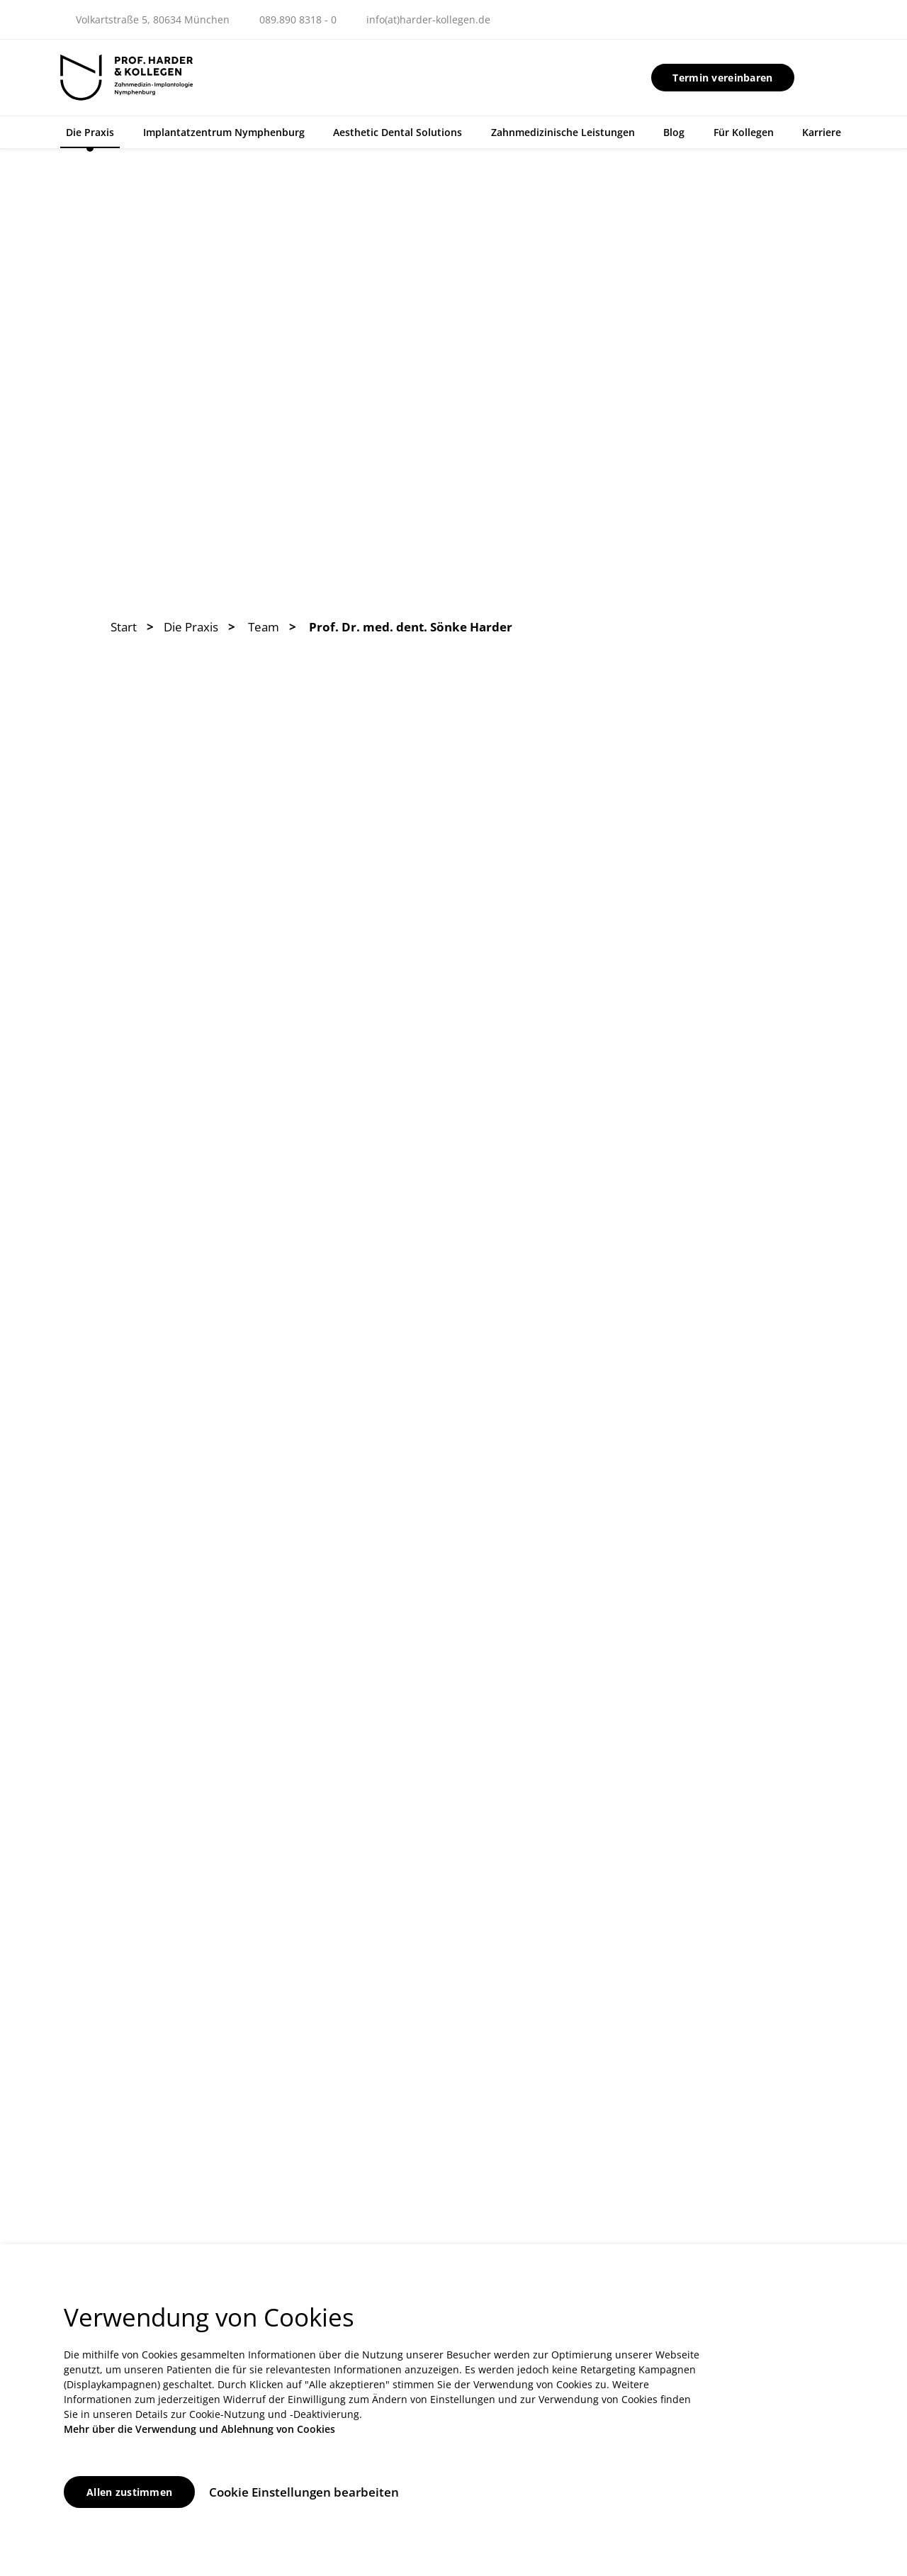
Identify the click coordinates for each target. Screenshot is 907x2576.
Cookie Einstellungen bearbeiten (304, 2492)
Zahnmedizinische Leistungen (563, 132)
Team (263, 627)
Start (124, 627)
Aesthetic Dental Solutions (397, 132)
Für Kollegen (744, 132)
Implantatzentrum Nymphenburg (224, 132)
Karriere (821, 132)
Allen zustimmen (129, 2492)
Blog (674, 132)
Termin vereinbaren (722, 77)
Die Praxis (90, 132)
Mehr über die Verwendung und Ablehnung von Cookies (199, 2429)
